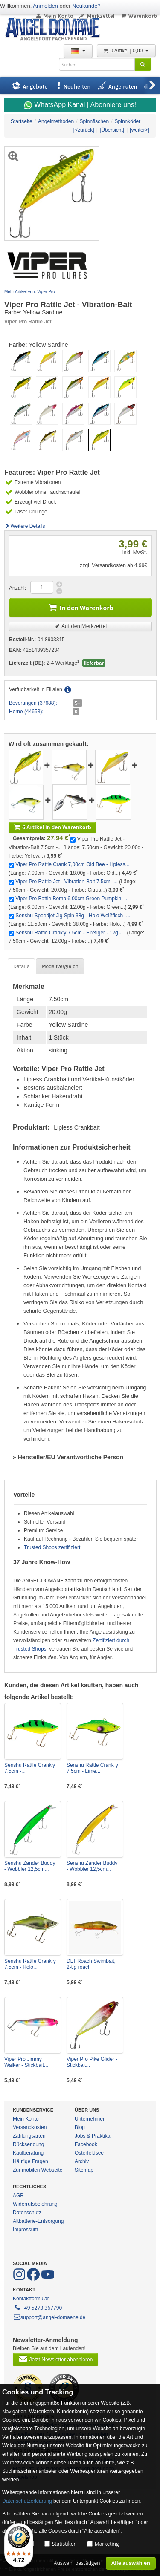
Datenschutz (27, 2213)
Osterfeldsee (89, 2153)
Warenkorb (138, 16)
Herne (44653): (26, 712)
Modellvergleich (59, 966)
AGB (18, 2196)
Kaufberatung (28, 2153)
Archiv (82, 2161)
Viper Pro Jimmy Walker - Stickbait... (26, 2062)
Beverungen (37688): (33, 703)
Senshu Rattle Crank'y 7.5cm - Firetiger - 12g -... (70, 933)
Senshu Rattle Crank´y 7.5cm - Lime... (92, 1768)
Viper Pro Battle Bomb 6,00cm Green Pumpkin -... (71, 899)
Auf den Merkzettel (80, 626)
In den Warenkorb (80, 607)
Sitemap (84, 2170)
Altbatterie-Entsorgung (38, 2221)
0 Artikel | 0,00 (126, 51)
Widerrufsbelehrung (35, 2204)
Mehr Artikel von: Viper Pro (29, 291)
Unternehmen (90, 2119)
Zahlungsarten (29, 2136)
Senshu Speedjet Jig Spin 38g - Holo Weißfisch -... (72, 916)
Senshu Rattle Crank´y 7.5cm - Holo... (30, 1964)
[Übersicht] (112, 130)
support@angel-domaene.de (49, 2317)
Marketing (107, 2543)
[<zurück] (83, 130)
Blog (80, 2127)
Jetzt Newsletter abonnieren (55, 2358)
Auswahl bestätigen (77, 2563)
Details (21, 966)
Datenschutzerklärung (27, 2501)
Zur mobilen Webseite (38, 2170)
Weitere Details (24, 526)
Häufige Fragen (30, 2161)
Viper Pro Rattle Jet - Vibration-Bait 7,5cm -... (66, 882)
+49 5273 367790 (38, 2307)
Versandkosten (30, 2127)
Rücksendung (28, 2144)
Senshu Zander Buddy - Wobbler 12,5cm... (29, 1866)
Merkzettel (97, 16)
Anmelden (45, 6)
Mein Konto (54, 16)
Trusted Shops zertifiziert (52, 1547)
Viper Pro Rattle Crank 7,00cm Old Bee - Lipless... (72, 864)
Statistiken (64, 2543)
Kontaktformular (31, 2299)
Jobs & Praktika (92, 2136)
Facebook (86, 2144)
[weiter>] (139, 130)
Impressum (25, 2230)
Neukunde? (86, 6)
